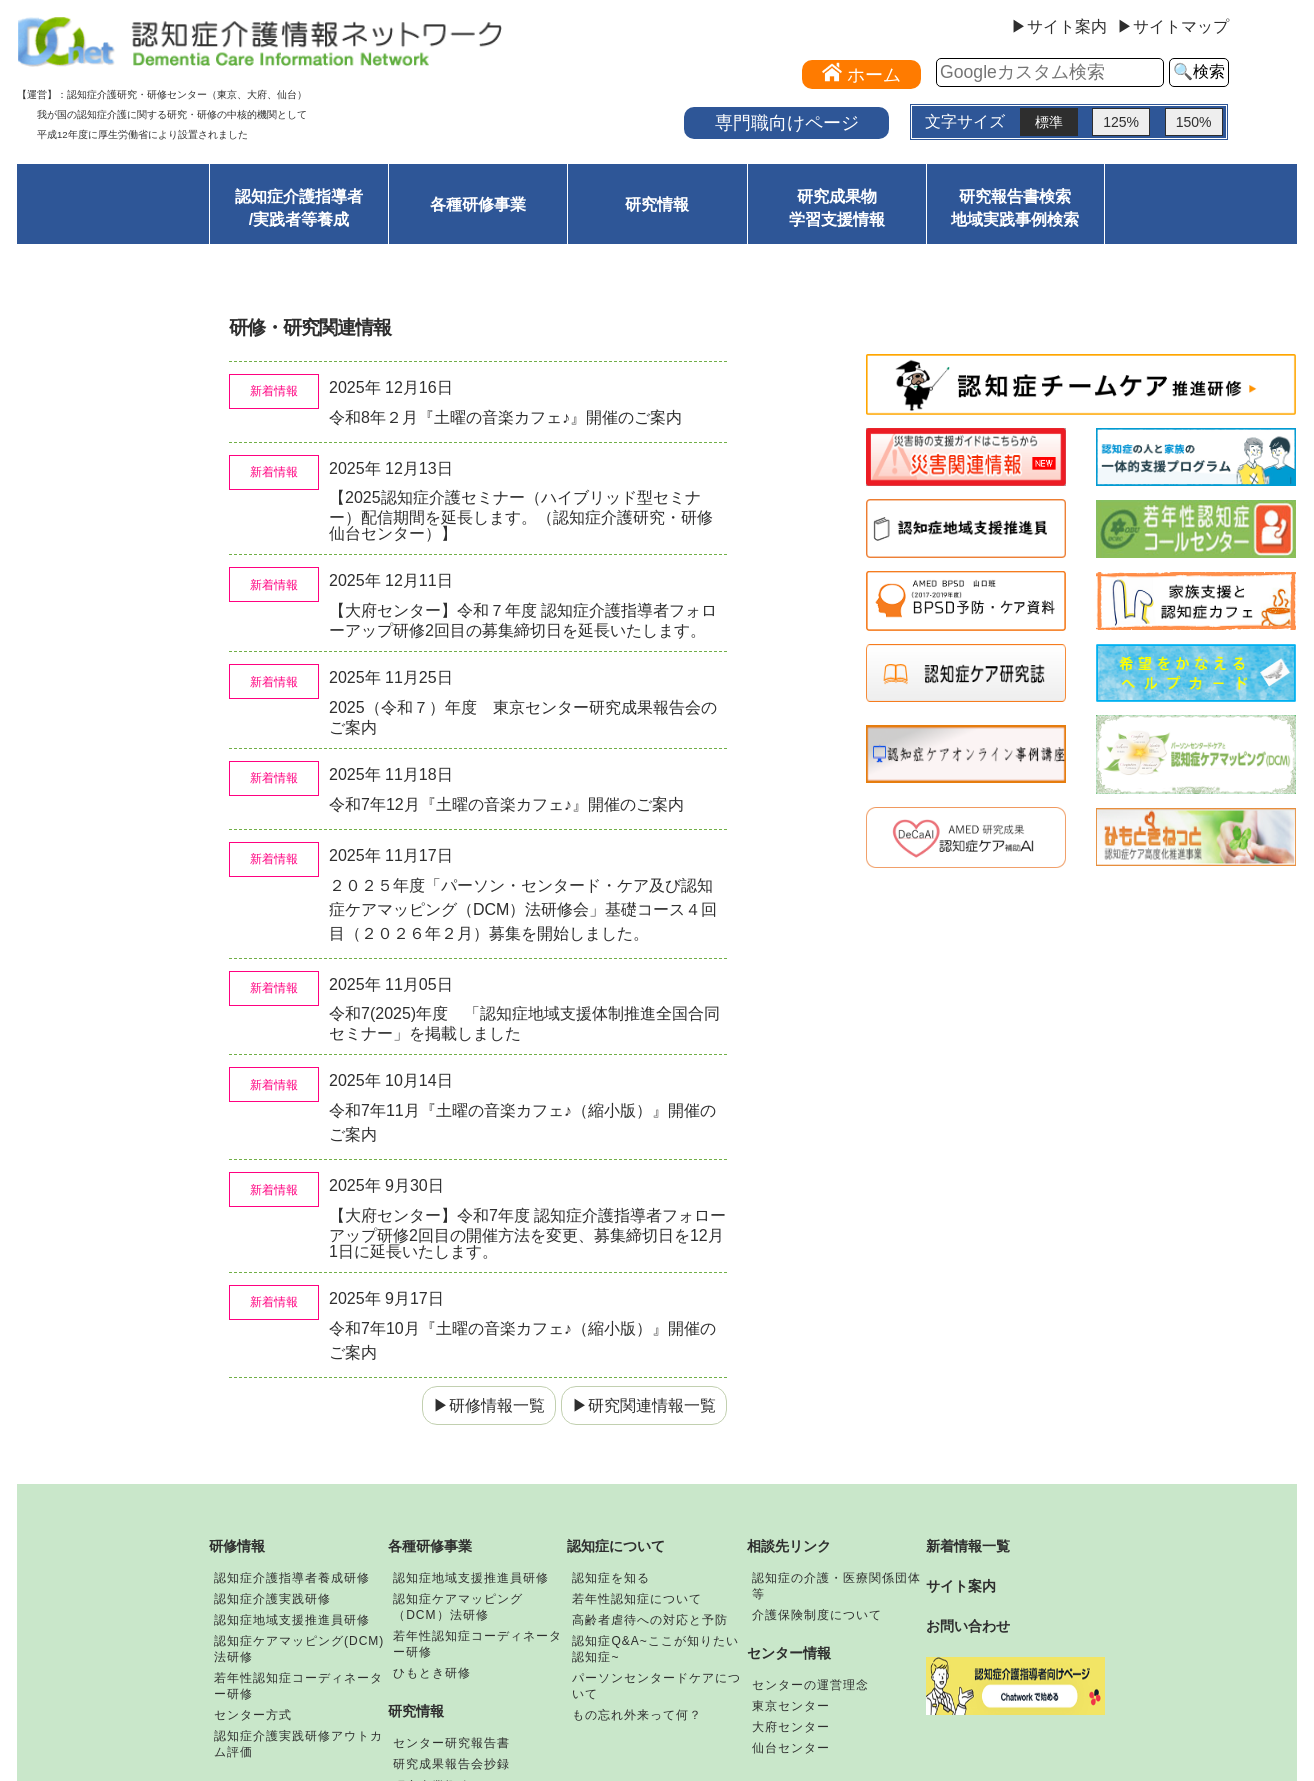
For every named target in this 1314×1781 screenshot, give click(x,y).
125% (1121, 122)
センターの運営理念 (810, 1685)
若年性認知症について (637, 1599)
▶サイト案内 (1059, 27)
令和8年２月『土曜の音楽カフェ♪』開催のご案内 (513, 417)
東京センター (791, 1706)
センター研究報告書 (451, 1743)
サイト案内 (961, 1586)
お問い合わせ (968, 1626)
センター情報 (789, 1653)
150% (1194, 122)
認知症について (616, 1546)
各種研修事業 (478, 204)
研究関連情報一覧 (652, 1405)
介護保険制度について (817, 1615)
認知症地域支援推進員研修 (292, 1620)
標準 (1049, 122)
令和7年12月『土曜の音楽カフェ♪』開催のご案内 (514, 804)
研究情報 (657, 204)
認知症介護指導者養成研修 (292, 1578)
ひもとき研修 (432, 1673)
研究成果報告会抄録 (451, 1764)
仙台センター (791, 1748)
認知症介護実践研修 (272, 1599)
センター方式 (253, 1715)
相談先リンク (789, 1546)
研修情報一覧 (497, 1405)
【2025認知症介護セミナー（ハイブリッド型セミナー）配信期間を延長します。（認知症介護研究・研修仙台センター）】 (521, 515)
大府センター (791, 1727)
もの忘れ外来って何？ (637, 1715)
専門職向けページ (787, 122)
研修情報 (237, 1546)
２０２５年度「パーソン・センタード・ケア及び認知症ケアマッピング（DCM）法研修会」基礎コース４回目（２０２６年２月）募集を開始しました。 (523, 909)
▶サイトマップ (1173, 27)
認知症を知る (611, 1578)
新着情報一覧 (968, 1546)
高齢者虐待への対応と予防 (650, 1620)
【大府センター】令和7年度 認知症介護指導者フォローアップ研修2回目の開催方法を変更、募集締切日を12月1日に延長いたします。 (527, 1233)
